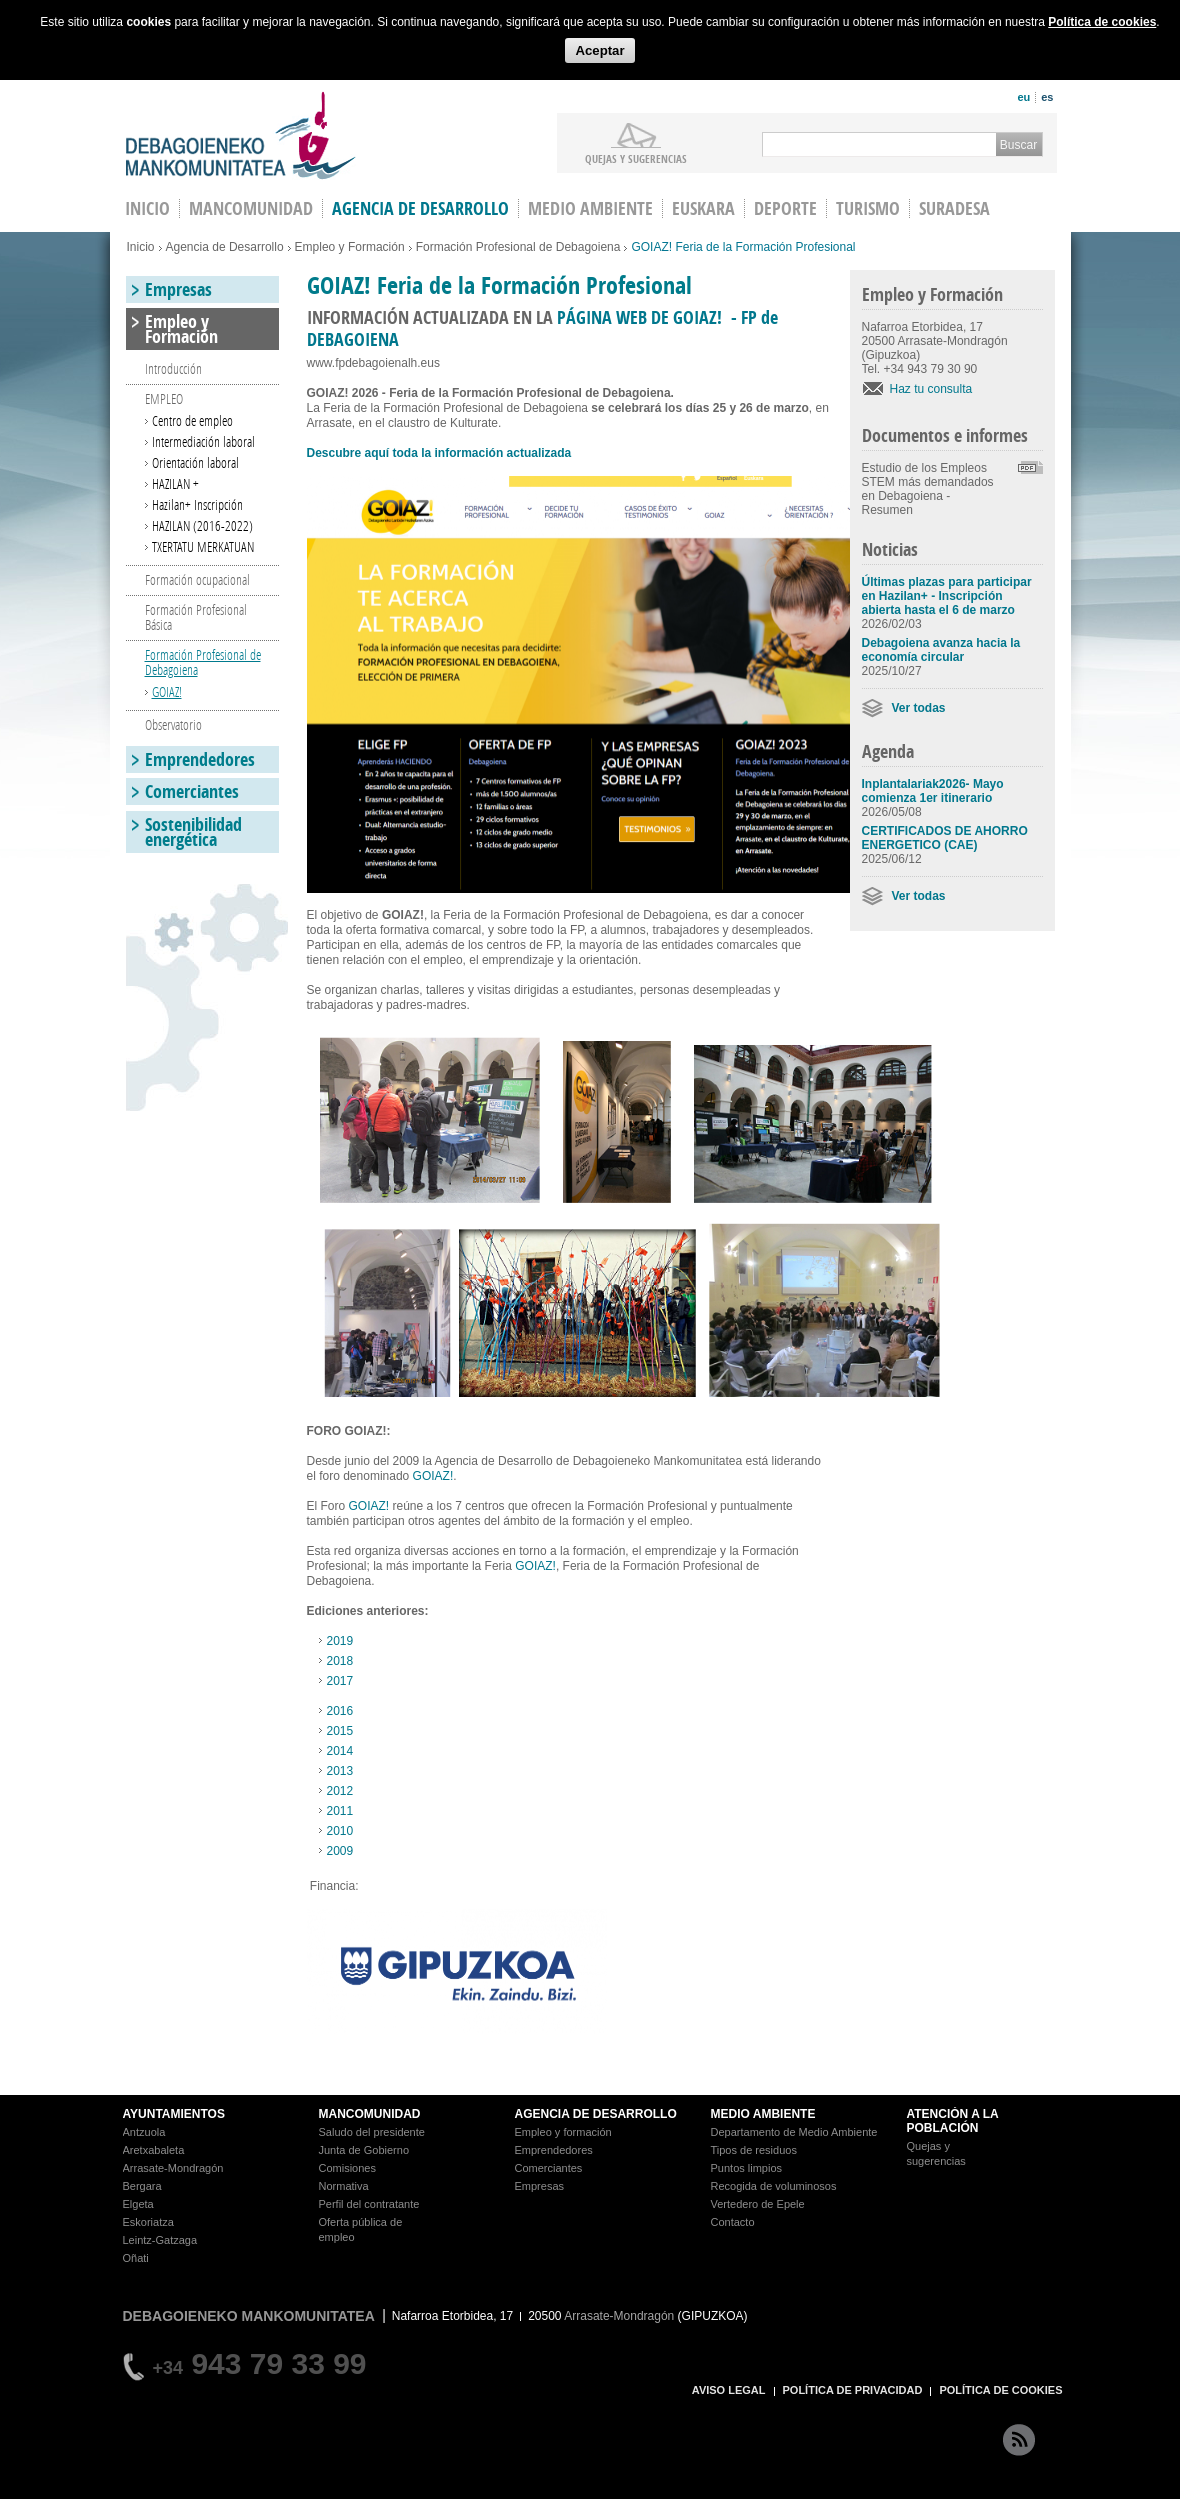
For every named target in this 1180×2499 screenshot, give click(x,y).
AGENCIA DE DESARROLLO (596, 2114)
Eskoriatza (148, 2222)
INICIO (147, 208)
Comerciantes (192, 791)
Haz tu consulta (931, 389)
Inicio (141, 247)
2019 (340, 1641)
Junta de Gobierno (364, 2150)
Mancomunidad (251, 208)
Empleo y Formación (350, 247)
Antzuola (144, 2132)
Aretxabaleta (154, 2150)
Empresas (178, 289)
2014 (340, 1751)
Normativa (344, 2186)
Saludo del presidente (372, 2132)
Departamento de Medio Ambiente (794, 2132)
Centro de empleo (192, 420)
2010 (340, 1831)
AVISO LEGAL (729, 2390)
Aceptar (599, 50)
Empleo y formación (563, 2132)
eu (1023, 97)
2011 (340, 1811)
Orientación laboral (195, 462)
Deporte (785, 208)
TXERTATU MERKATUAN (203, 546)
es (1047, 97)
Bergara (142, 2186)
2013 (340, 1771)
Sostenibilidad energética (193, 832)
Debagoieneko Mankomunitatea (241, 135)
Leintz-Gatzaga (160, 2240)
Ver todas (919, 708)
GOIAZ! (433, 1476)
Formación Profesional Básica (196, 617)
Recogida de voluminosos (774, 2186)
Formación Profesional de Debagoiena (518, 247)
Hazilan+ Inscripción (197, 504)
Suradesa (954, 208)
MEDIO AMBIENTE (763, 2114)
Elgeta (138, 2204)
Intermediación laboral (203, 441)
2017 (340, 1681)
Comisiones (347, 2168)
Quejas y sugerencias (636, 158)
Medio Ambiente (590, 208)
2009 (340, 1851)
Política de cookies (1102, 22)
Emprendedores (200, 759)
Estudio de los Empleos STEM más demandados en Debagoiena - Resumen (928, 489)
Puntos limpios (747, 2168)
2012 (340, 1791)
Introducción (173, 368)
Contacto (733, 2222)
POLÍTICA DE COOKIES (1000, 2390)
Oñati (136, 2258)
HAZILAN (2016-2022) (202, 525)
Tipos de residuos (754, 2150)
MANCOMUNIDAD (370, 2114)
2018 (340, 1661)
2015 (340, 1731)
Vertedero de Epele (758, 2204)
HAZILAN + (175, 483)
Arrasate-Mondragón (173, 2168)
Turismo (868, 208)
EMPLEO (164, 398)
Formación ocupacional (197, 579)
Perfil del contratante (369, 2204)
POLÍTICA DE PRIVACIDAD (853, 2390)
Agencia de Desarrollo (420, 208)
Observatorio (173, 724)
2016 (340, 1711)
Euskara (703, 208)
